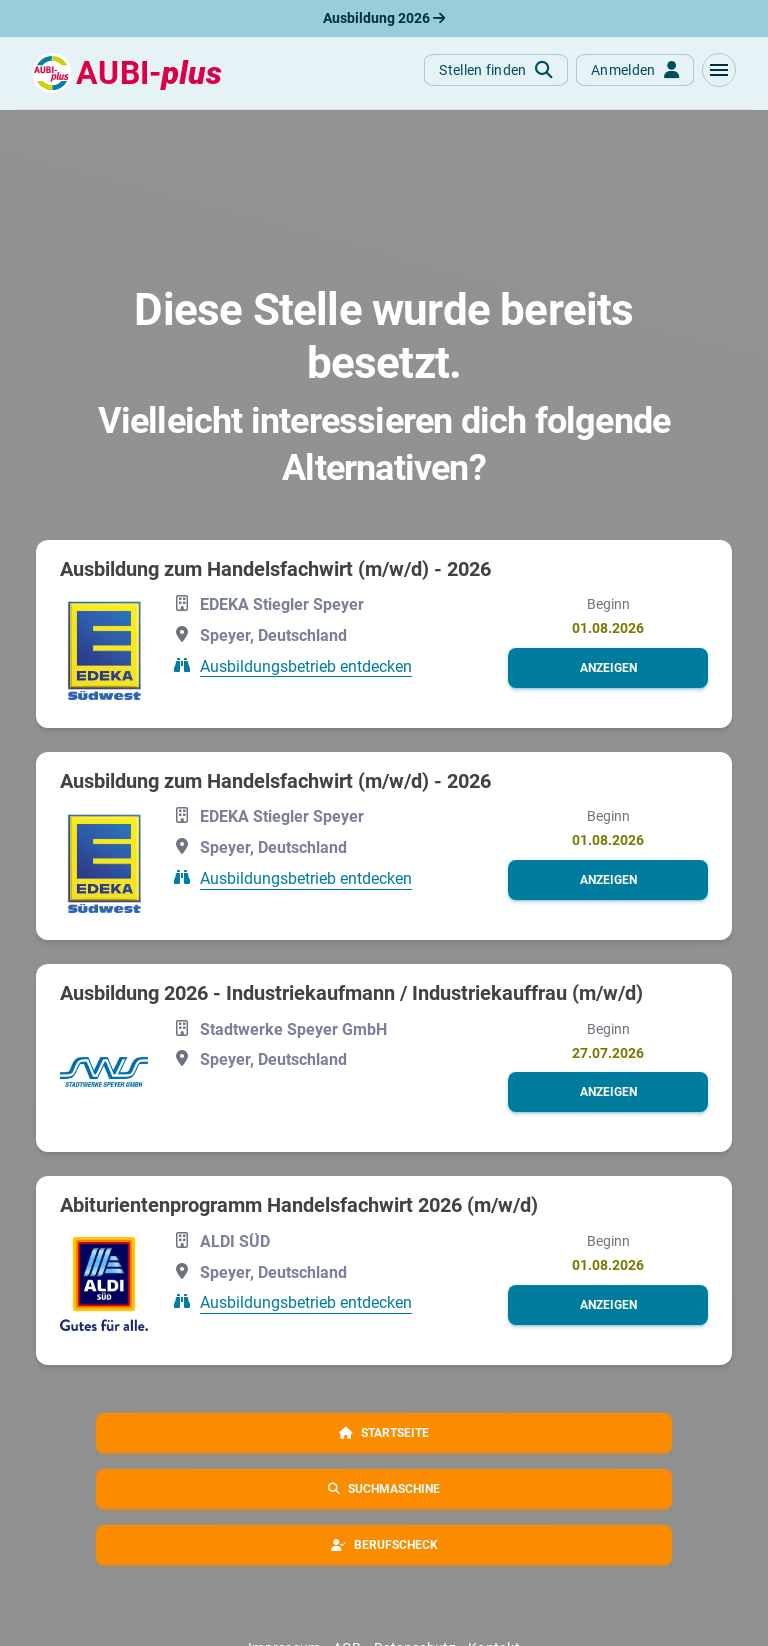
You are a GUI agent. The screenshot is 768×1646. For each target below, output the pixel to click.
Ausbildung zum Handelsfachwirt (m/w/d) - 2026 (275, 569)
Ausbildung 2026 (384, 18)
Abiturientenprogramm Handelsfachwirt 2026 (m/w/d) (299, 1205)
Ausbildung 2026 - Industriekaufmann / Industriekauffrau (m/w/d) (351, 993)
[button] (719, 70)
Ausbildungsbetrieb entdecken (306, 665)
